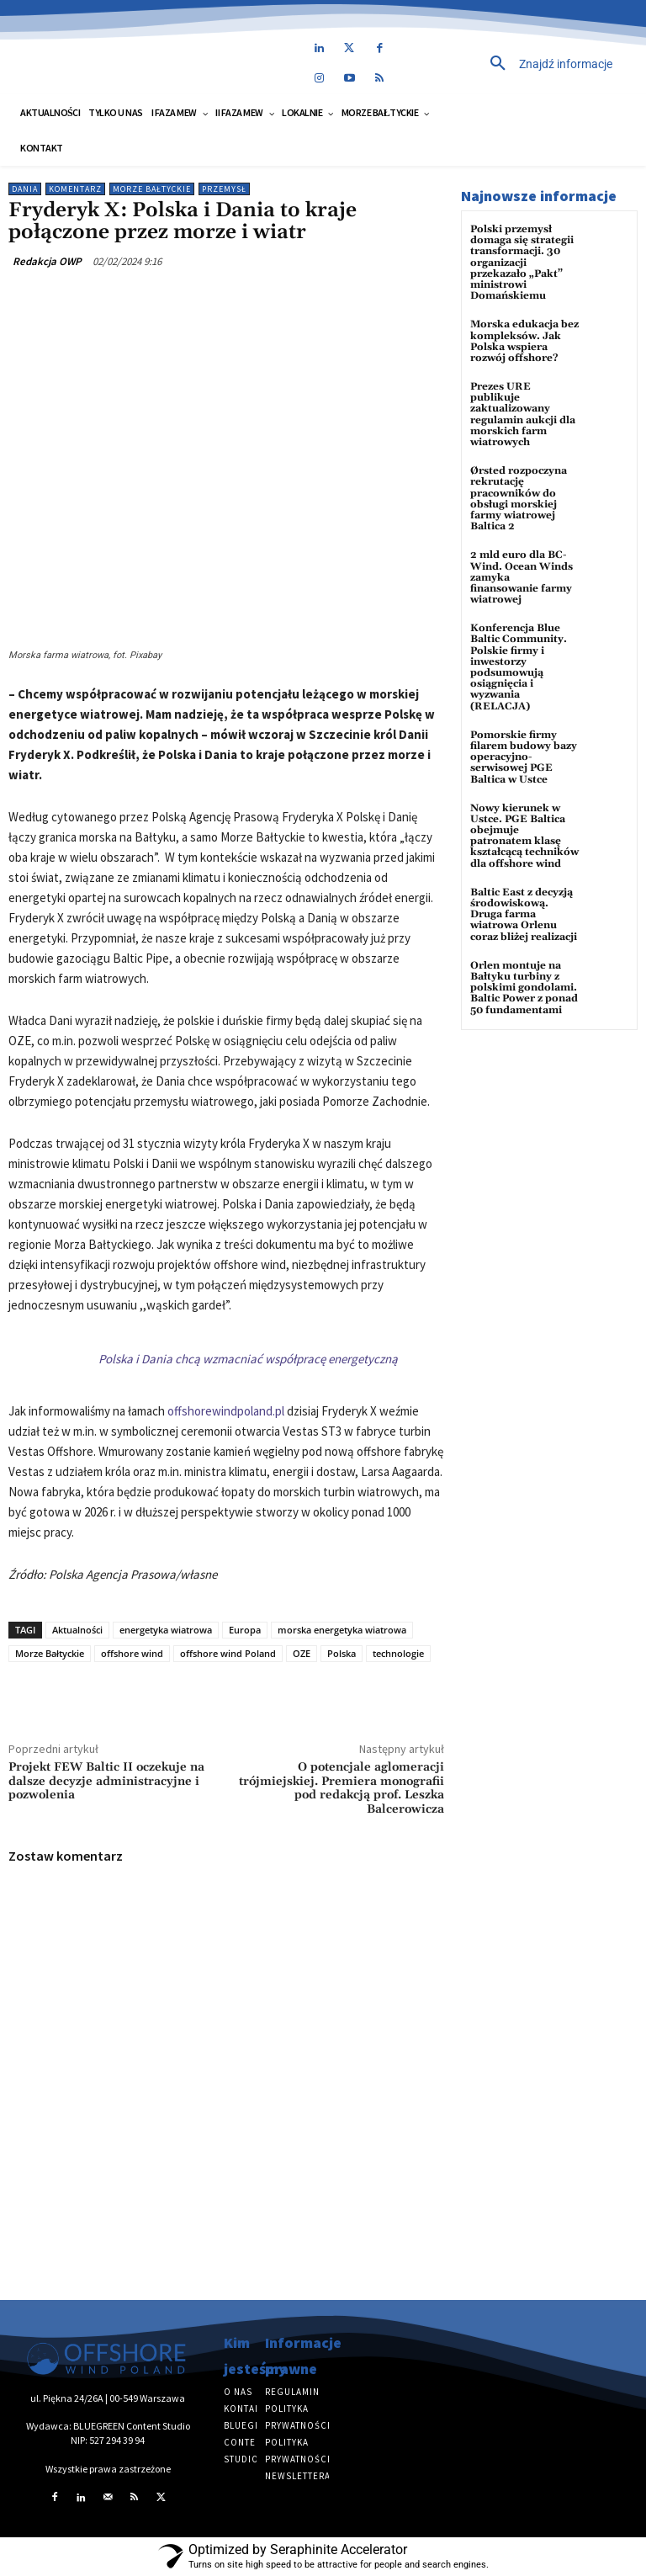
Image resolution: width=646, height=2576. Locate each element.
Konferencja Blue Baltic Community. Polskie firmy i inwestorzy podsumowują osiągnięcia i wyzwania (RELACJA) (518, 667)
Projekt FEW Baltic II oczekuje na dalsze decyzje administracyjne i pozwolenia (106, 1781)
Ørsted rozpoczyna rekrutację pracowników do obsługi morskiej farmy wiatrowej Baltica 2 (518, 499)
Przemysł (224, 189)
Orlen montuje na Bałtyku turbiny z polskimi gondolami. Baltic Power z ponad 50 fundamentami (524, 988)
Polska (341, 1653)
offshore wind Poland (228, 1653)
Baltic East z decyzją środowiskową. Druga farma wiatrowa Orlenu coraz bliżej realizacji (523, 914)
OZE (301, 1653)
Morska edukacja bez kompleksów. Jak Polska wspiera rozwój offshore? (524, 341)
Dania (24, 189)
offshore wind (132, 1653)
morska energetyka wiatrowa (342, 1629)
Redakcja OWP (47, 261)
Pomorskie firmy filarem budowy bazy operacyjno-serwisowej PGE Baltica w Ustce (523, 757)
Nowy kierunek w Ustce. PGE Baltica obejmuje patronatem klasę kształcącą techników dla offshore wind (524, 836)
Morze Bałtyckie (151, 189)
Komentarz (75, 189)
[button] (525, 64)
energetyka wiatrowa (165, 1629)
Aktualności (77, 1629)
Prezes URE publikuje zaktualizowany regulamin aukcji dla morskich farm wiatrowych (522, 414)
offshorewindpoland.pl (225, 1411)
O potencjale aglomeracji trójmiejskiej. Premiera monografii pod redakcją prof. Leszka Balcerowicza (341, 1788)
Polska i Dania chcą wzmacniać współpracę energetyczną (248, 1359)
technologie (398, 1653)
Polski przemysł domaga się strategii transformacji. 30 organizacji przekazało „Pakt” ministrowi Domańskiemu (522, 262)
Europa (245, 1629)
